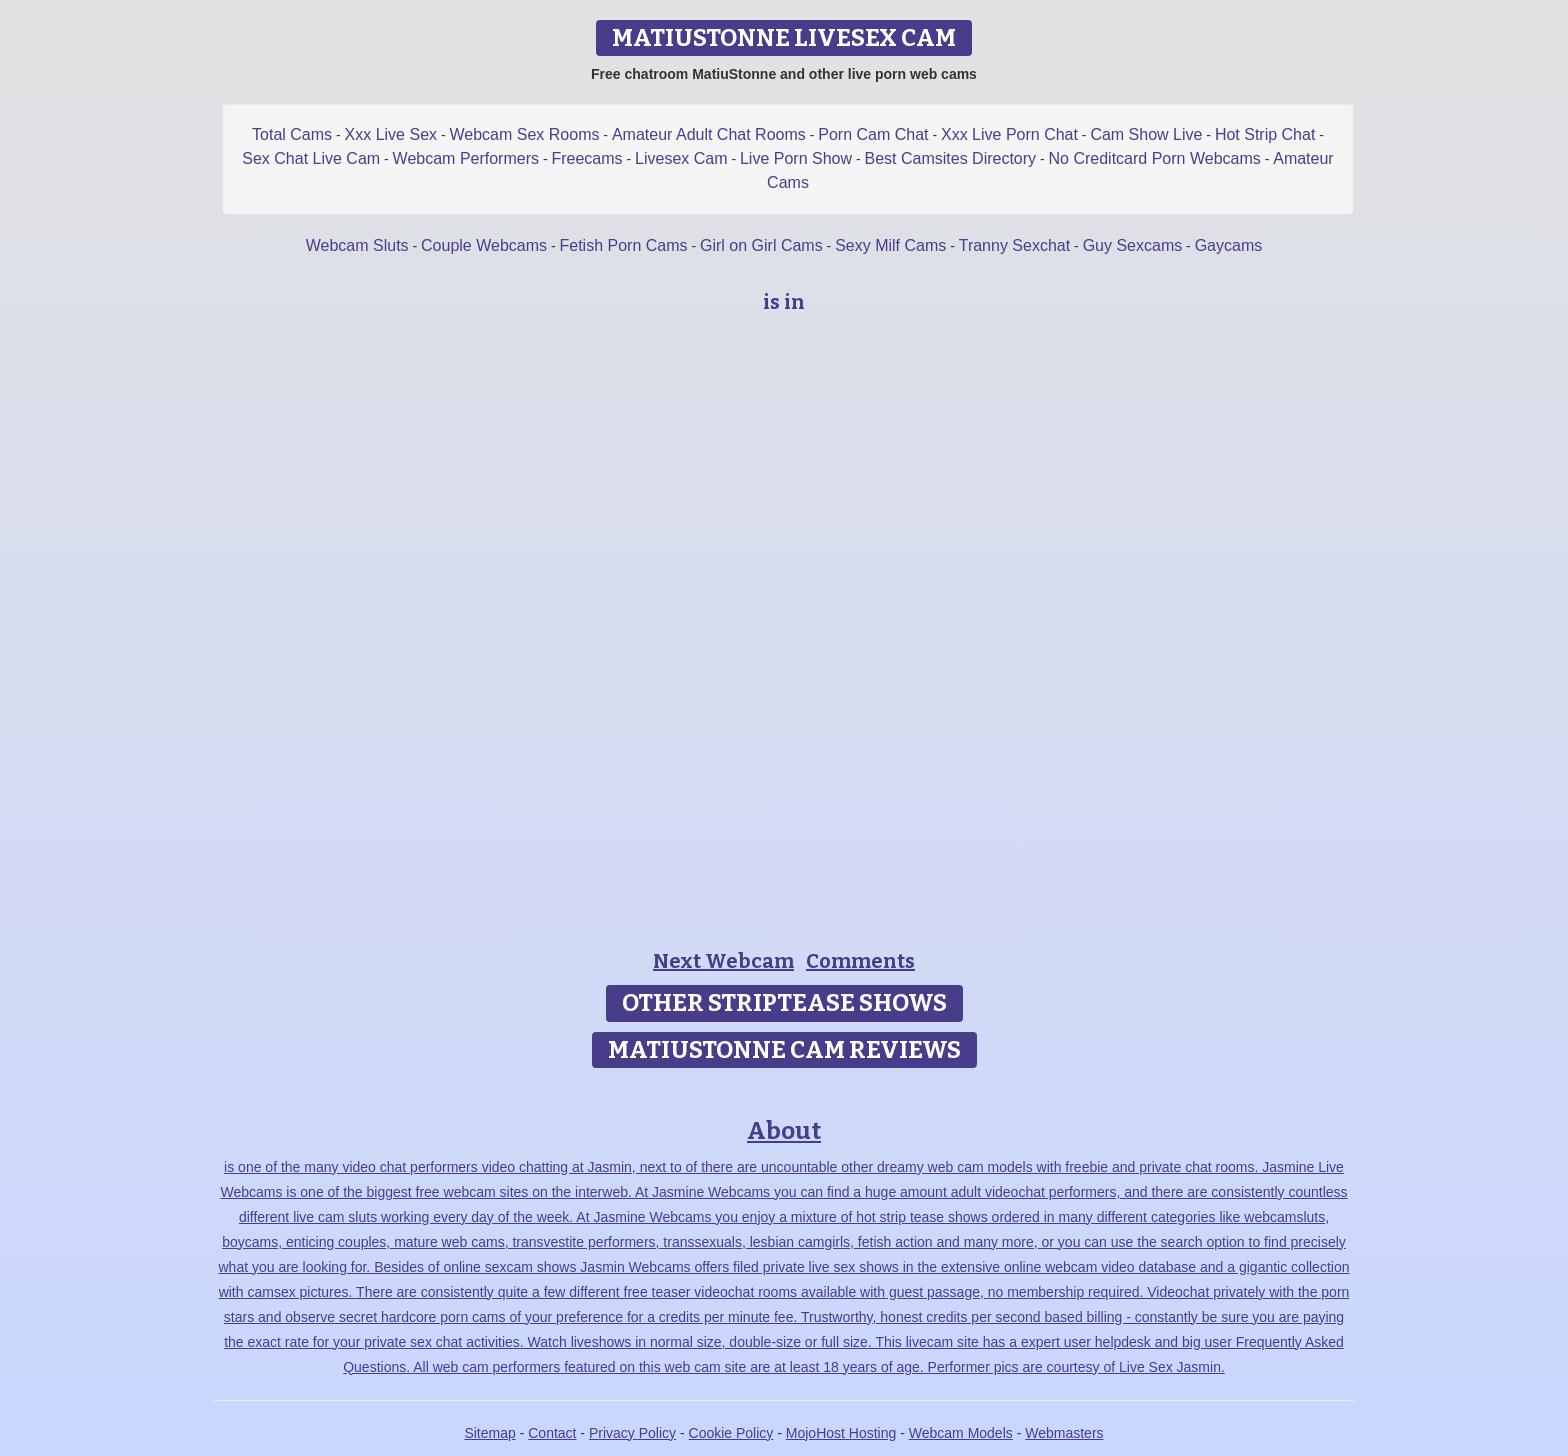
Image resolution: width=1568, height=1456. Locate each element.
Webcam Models (961, 1433)
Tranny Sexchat (1014, 245)
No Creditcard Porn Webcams (1155, 158)
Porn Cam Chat (873, 134)
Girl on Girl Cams (761, 245)
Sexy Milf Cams (890, 245)
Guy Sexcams (1133, 245)
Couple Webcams (484, 245)
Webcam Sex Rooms (524, 134)
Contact (552, 1433)
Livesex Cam (681, 158)
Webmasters (1064, 1433)
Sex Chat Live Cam (311, 158)
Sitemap (489, 1433)
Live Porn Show (796, 158)
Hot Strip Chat (1265, 134)
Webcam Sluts (357, 245)
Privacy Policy (632, 1433)
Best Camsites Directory (950, 158)
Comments (860, 961)
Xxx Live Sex (391, 134)
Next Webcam (723, 961)
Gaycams (1229, 245)
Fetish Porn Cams (623, 245)
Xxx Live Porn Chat (1009, 134)
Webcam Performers (466, 158)
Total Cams (292, 134)
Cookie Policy (731, 1433)
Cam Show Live (1146, 134)
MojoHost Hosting (841, 1433)
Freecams (586, 158)
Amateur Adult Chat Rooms (709, 134)
